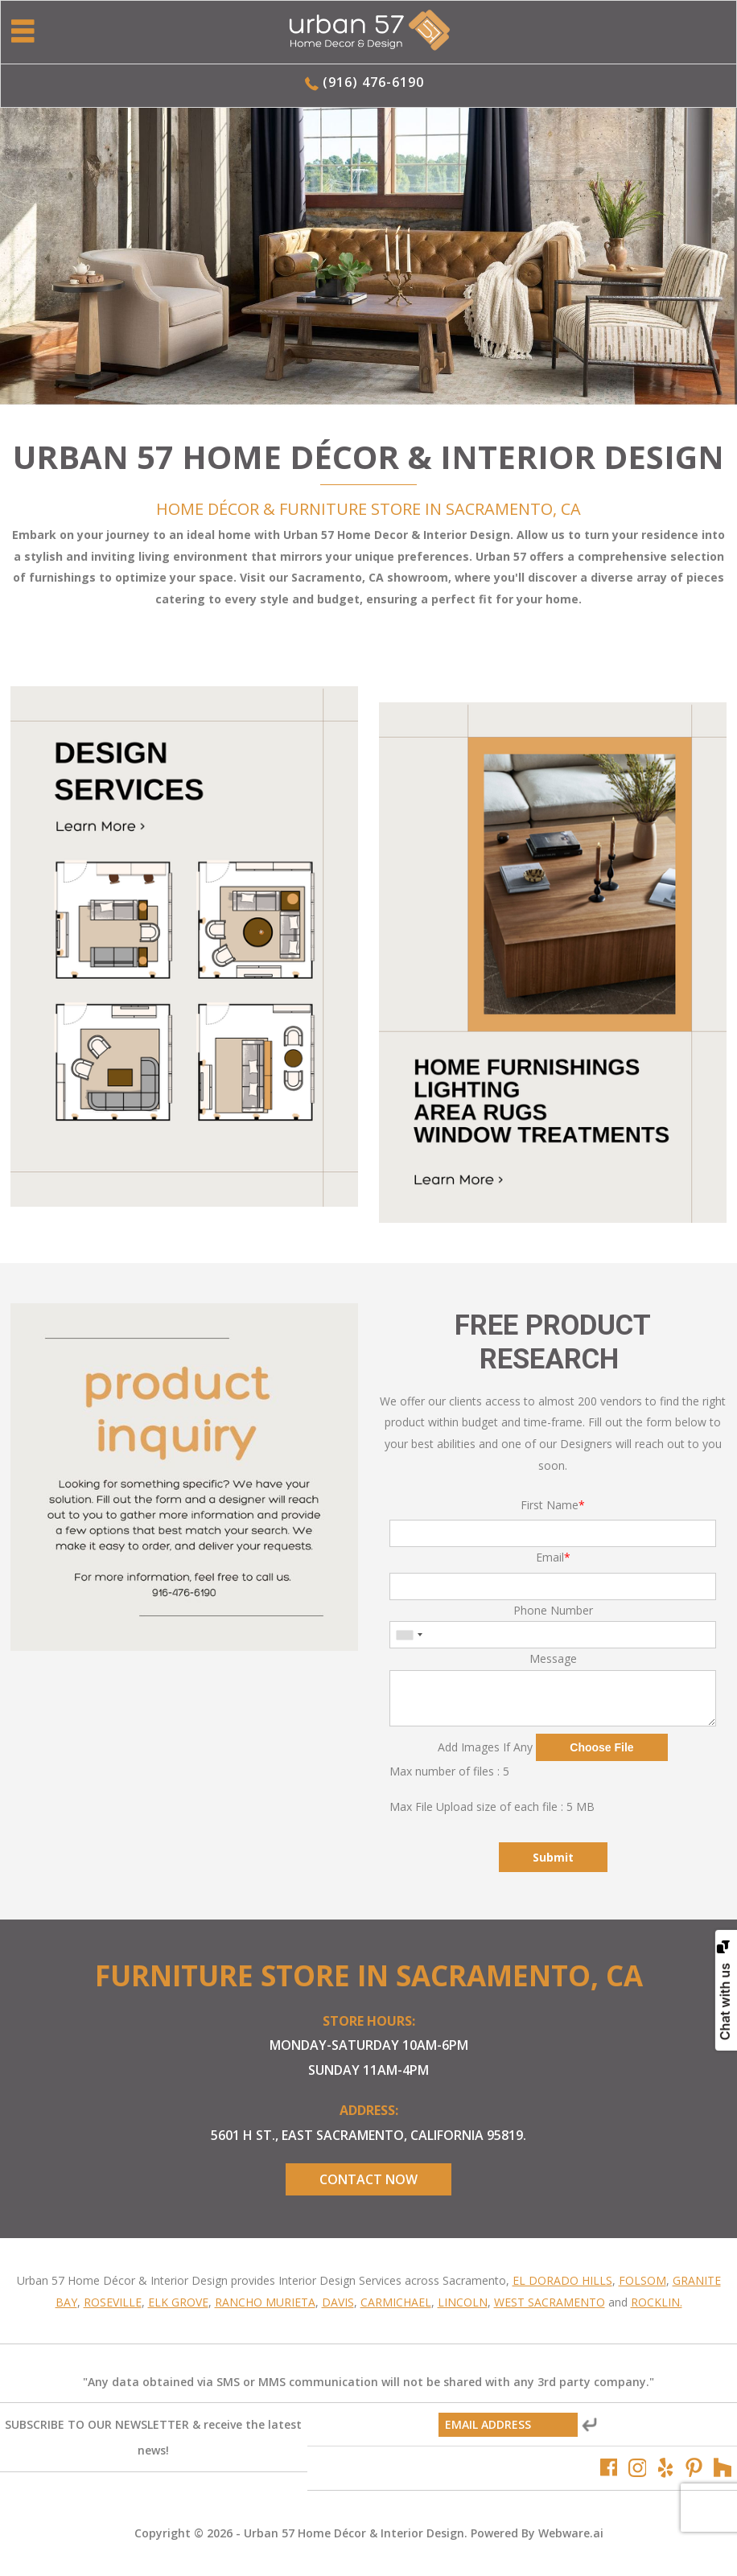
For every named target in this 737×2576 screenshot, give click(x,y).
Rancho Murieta (265, 2302)
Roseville (113, 2302)
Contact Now (368, 2179)
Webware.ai (570, 2533)
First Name (553, 1504)
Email (553, 1557)
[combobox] (408, 1635)
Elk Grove (178, 2302)
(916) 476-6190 (373, 82)
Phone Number (553, 1610)
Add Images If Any (485, 1747)
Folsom (642, 2280)
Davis (338, 2302)
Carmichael (395, 2302)
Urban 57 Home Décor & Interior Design (354, 2533)
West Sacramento (549, 2302)
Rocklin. (656, 2302)
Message (553, 1658)
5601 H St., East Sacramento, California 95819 (367, 2135)
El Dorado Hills (562, 2280)
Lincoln (463, 2302)
